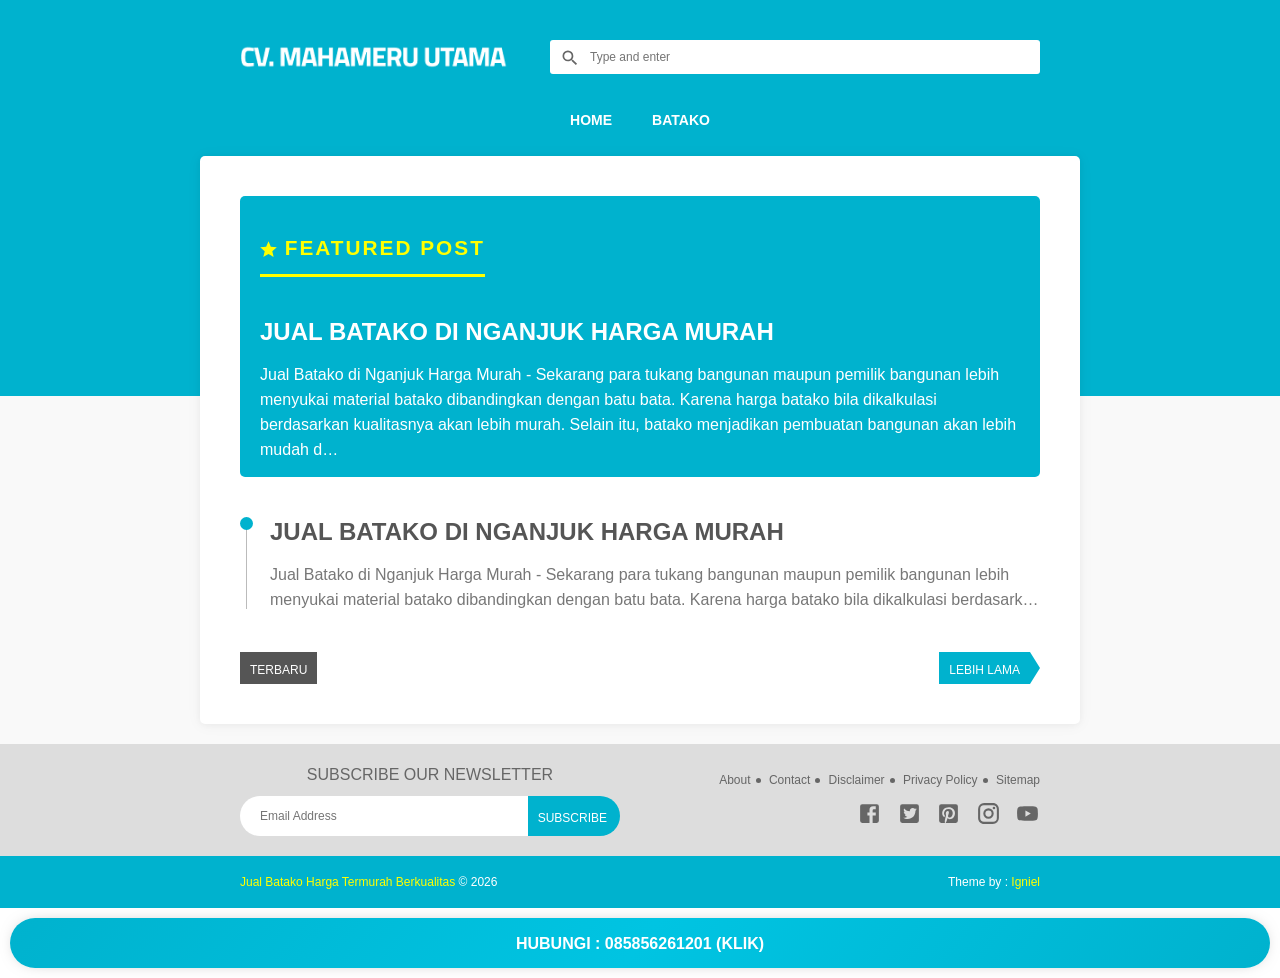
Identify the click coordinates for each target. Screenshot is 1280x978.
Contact (789, 780)
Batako (681, 120)
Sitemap (1018, 780)
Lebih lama (984, 670)
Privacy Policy (940, 780)
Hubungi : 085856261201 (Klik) (640, 943)
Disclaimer (857, 780)
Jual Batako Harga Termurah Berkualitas (347, 882)
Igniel (1025, 882)
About (734, 780)
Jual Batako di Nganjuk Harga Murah (517, 331)
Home (591, 120)
